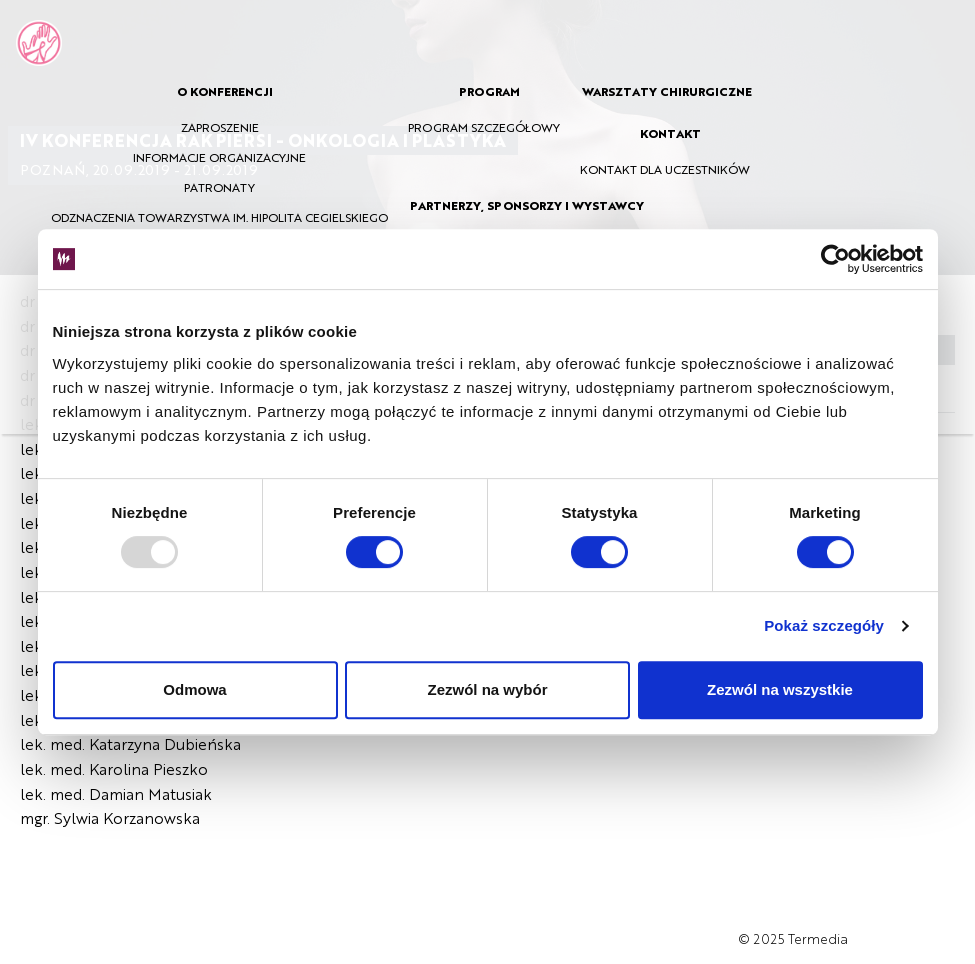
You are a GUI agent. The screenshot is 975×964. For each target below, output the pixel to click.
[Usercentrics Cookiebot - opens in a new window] (835, 259)
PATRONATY (219, 187)
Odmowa (194, 689)
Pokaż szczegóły (824, 625)
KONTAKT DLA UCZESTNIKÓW (665, 169)
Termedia (818, 938)
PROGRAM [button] (489, 91)
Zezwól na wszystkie (780, 689)
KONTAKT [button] (670, 133)
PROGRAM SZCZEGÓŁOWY (484, 127)
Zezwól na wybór (487, 689)
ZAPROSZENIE (220, 127)
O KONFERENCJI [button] (225, 91)
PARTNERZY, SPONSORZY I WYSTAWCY (527, 205)
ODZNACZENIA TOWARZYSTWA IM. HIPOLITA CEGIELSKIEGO (219, 217)
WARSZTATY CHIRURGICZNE (667, 91)
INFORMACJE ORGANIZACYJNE (219, 157)
